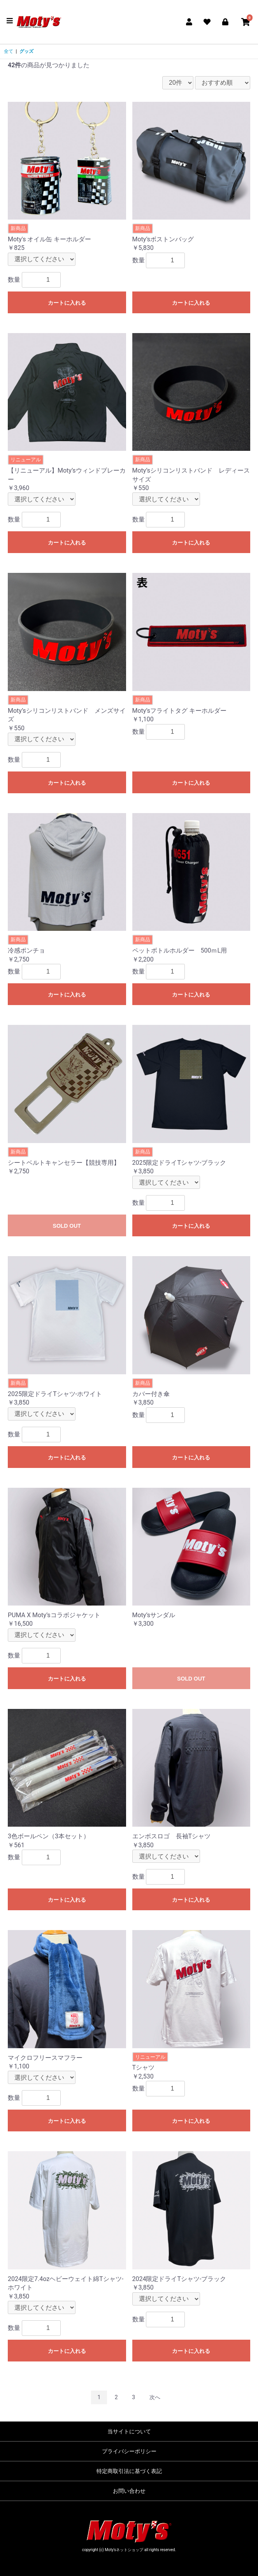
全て (8, 51)
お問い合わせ (129, 2491)
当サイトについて (129, 2431)
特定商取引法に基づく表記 (129, 2471)
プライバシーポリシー (129, 2451)
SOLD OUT (67, 1226)
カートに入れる (67, 303)
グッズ (26, 51)
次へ (154, 2397)
